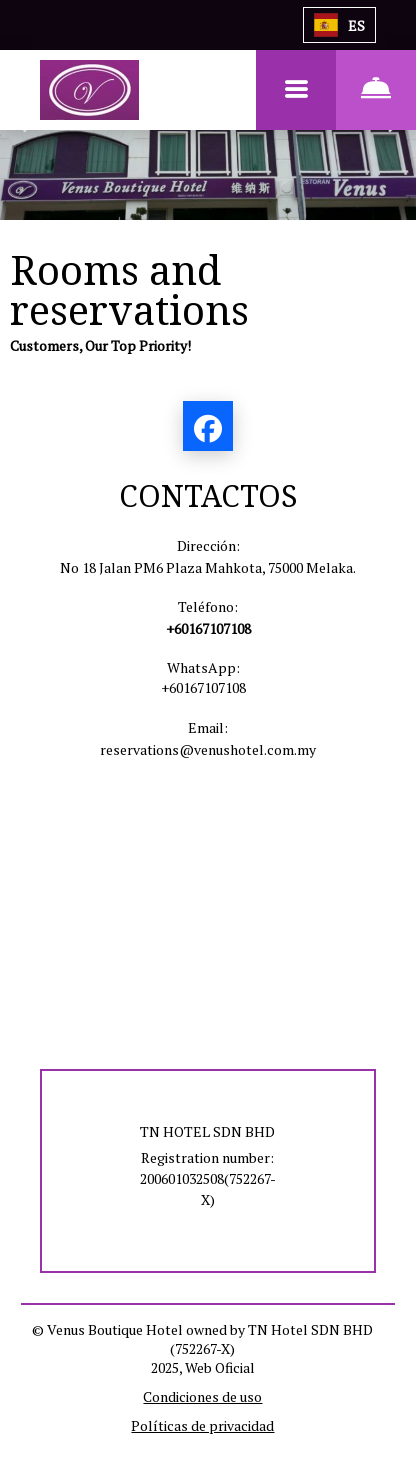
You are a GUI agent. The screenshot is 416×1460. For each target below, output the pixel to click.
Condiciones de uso (202, 1396)
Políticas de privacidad (202, 1425)
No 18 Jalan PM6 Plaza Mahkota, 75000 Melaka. (208, 567)
